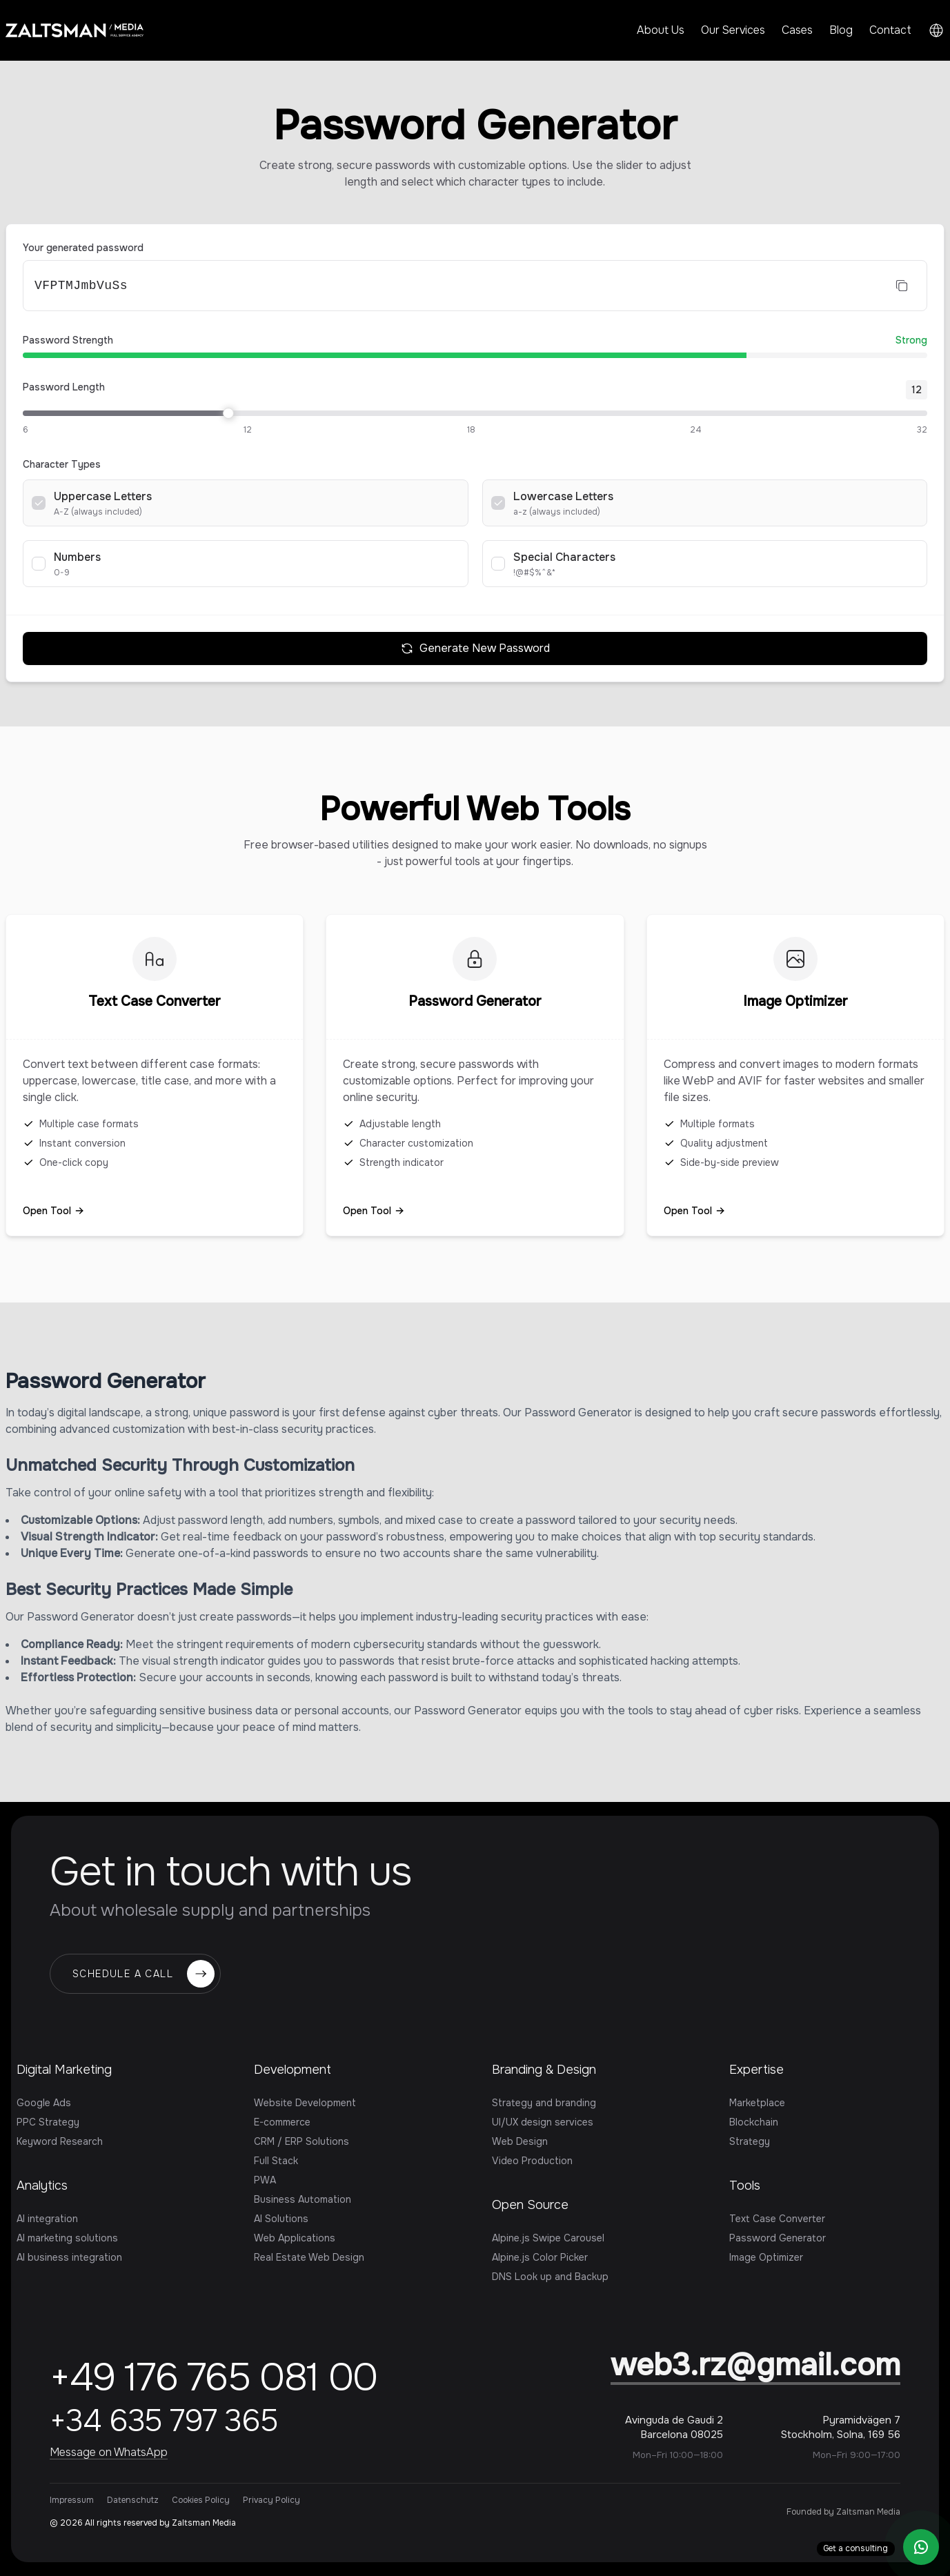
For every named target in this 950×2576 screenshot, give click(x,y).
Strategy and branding (544, 2103)
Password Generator (777, 2238)
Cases (797, 30)
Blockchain (753, 2122)
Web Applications (294, 2238)
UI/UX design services (542, 2122)
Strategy (749, 2141)
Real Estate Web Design (309, 2257)
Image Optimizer (766, 2257)
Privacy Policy (271, 2500)
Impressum (72, 2500)
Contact (890, 30)
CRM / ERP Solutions (301, 2141)
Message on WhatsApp (109, 2452)
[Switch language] (936, 30)
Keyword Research (60, 2141)
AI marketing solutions (67, 2238)
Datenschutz (133, 2500)
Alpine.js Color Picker (540, 2257)
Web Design (520, 2141)
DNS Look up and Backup (550, 2276)
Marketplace (757, 2103)
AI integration (47, 2218)
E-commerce (282, 2122)
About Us (660, 30)
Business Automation (302, 2199)
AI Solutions (281, 2218)
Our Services (733, 30)
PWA (265, 2180)
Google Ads (44, 2103)
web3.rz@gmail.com (755, 2365)
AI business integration (69, 2257)
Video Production (532, 2160)
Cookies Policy (201, 2500)
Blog (841, 30)
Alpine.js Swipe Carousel (548, 2238)
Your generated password (83, 247)
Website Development (305, 2103)
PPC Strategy (48, 2122)
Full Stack (276, 2160)
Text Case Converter (777, 2218)
